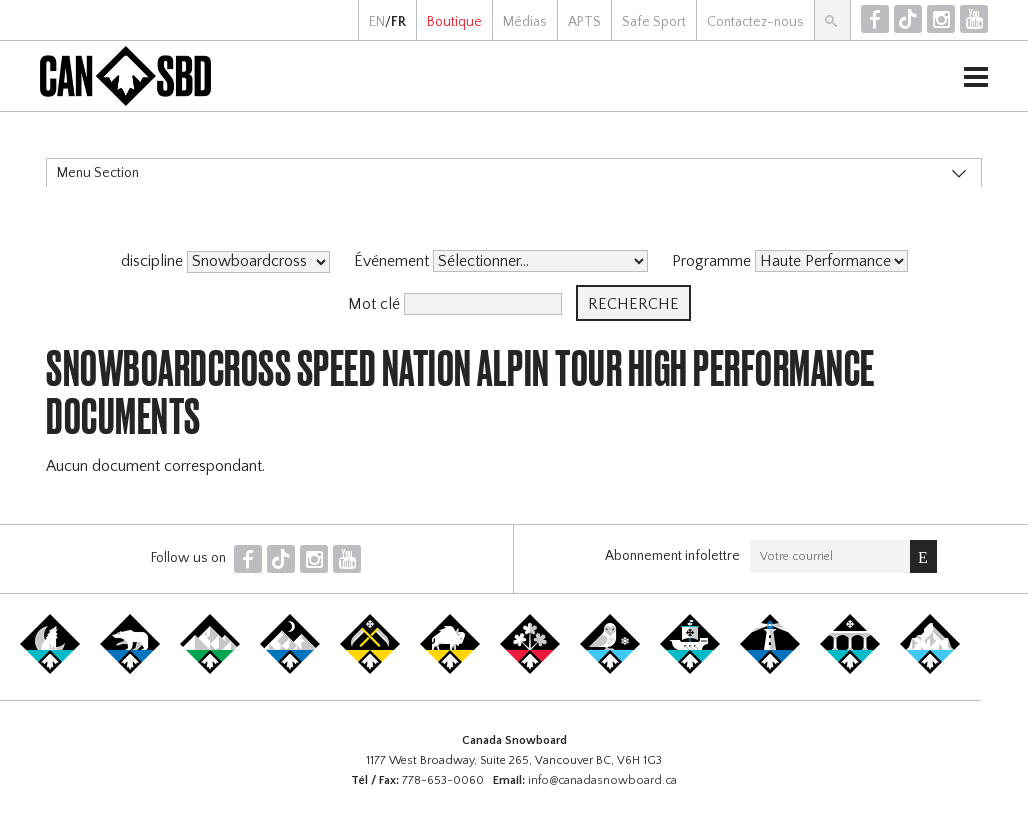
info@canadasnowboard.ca (602, 780)
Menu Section (98, 173)
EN (377, 22)
